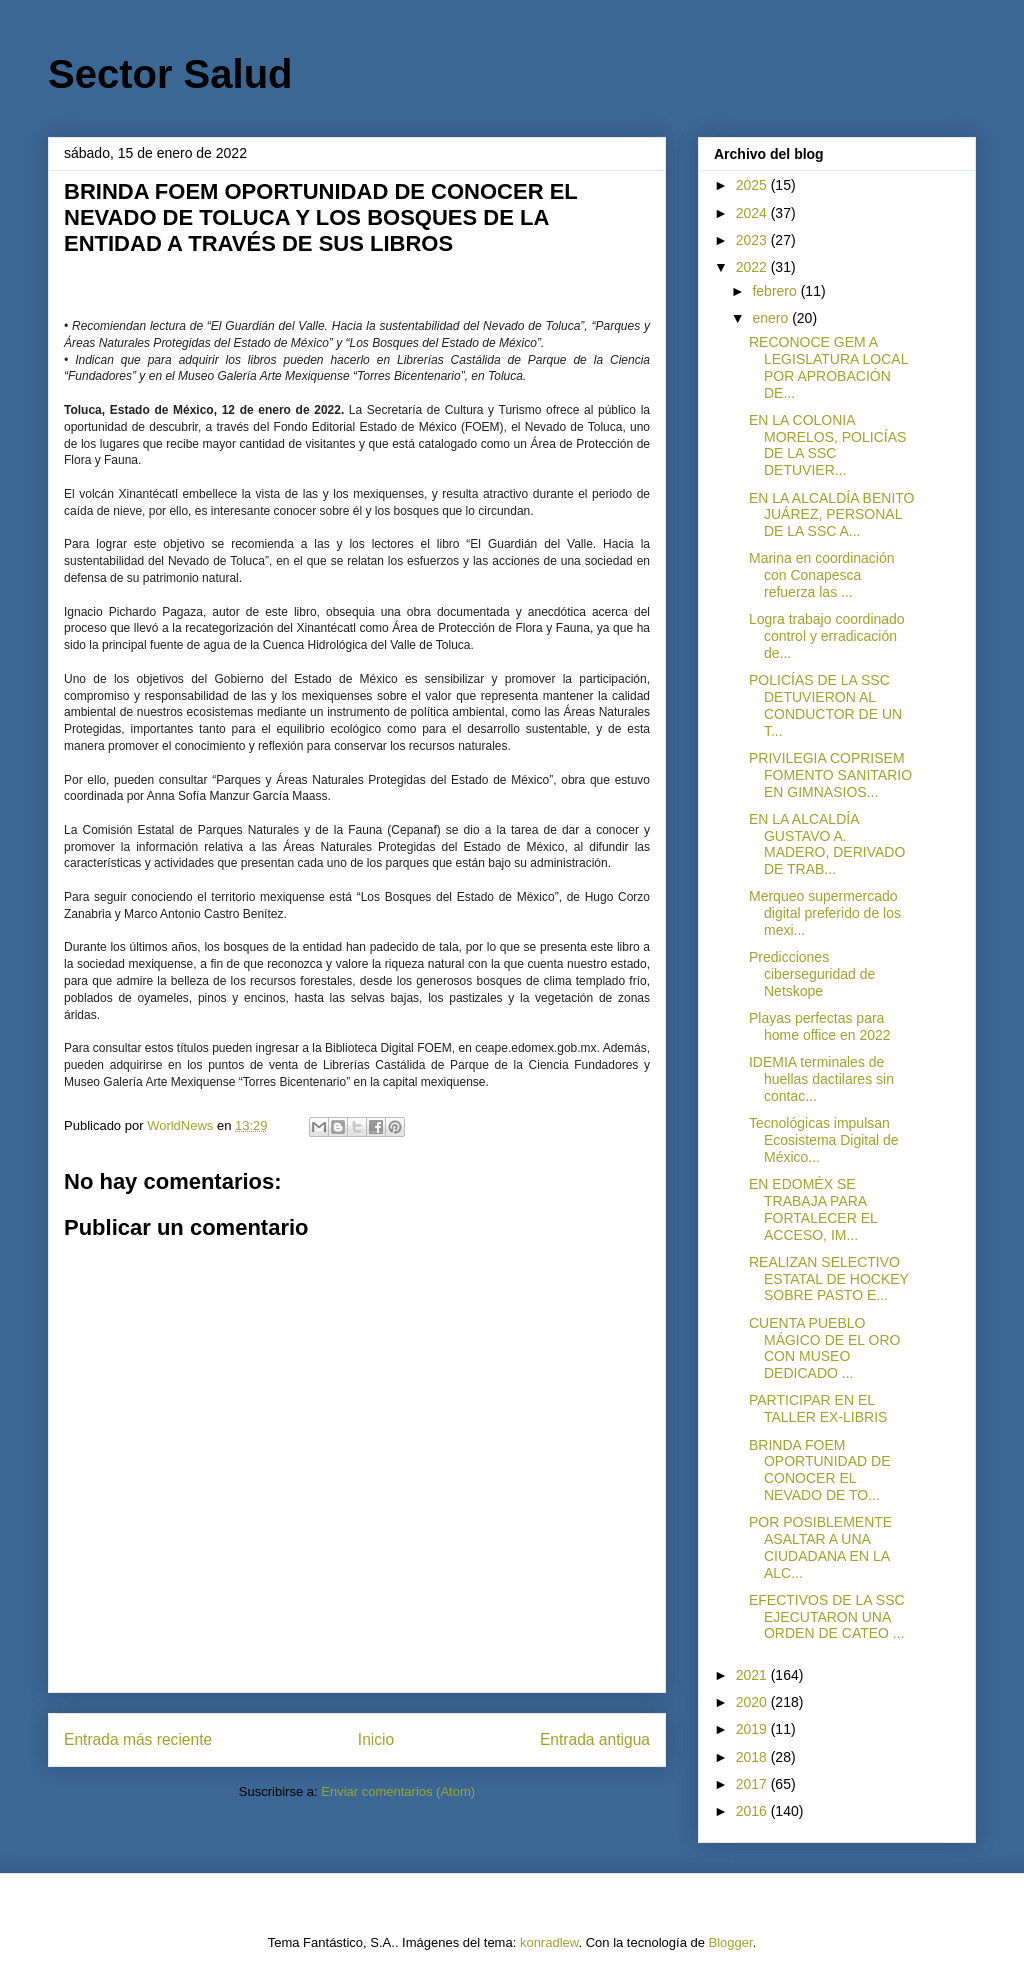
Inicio (376, 1739)
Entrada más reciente (138, 1739)
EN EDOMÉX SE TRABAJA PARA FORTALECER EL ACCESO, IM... (813, 1209)
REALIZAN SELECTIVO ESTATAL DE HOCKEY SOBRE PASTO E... (829, 1279)
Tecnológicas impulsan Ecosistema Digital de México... (824, 1140)
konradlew (549, 1942)
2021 (753, 1675)
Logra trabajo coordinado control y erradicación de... (827, 636)
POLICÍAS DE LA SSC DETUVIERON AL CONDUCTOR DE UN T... (825, 705)
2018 (753, 1757)
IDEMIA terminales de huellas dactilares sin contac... (821, 1079)
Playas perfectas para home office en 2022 (820, 1026)
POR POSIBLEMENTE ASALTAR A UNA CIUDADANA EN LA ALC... (820, 1547)
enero (772, 318)
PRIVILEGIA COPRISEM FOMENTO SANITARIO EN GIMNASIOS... (830, 775)
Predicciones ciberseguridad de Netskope (812, 974)
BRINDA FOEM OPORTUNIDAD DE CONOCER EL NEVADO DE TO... (820, 1470)
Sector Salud (170, 74)
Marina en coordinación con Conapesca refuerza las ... (822, 575)
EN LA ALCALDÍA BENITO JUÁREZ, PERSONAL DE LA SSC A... (831, 515)
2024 (753, 213)
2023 (753, 240)
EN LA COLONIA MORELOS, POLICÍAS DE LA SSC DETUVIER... (827, 445)
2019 (753, 1729)
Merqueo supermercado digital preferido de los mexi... (825, 913)
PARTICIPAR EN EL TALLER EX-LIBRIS (818, 1408)
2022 (753, 267)
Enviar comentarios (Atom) (398, 1791)
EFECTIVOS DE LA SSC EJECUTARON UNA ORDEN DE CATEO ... (827, 1617)
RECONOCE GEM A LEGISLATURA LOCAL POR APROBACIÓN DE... (828, 367)
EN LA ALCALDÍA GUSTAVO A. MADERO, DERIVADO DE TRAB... (827, 844)
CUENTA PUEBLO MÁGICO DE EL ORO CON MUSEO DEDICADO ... (824, 1348)
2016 (753, 1811)
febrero (776, 291)
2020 (753, 1702)
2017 (753, 1784)
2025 (753, 185)
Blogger (731, 1942)
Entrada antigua (595, 1739)
